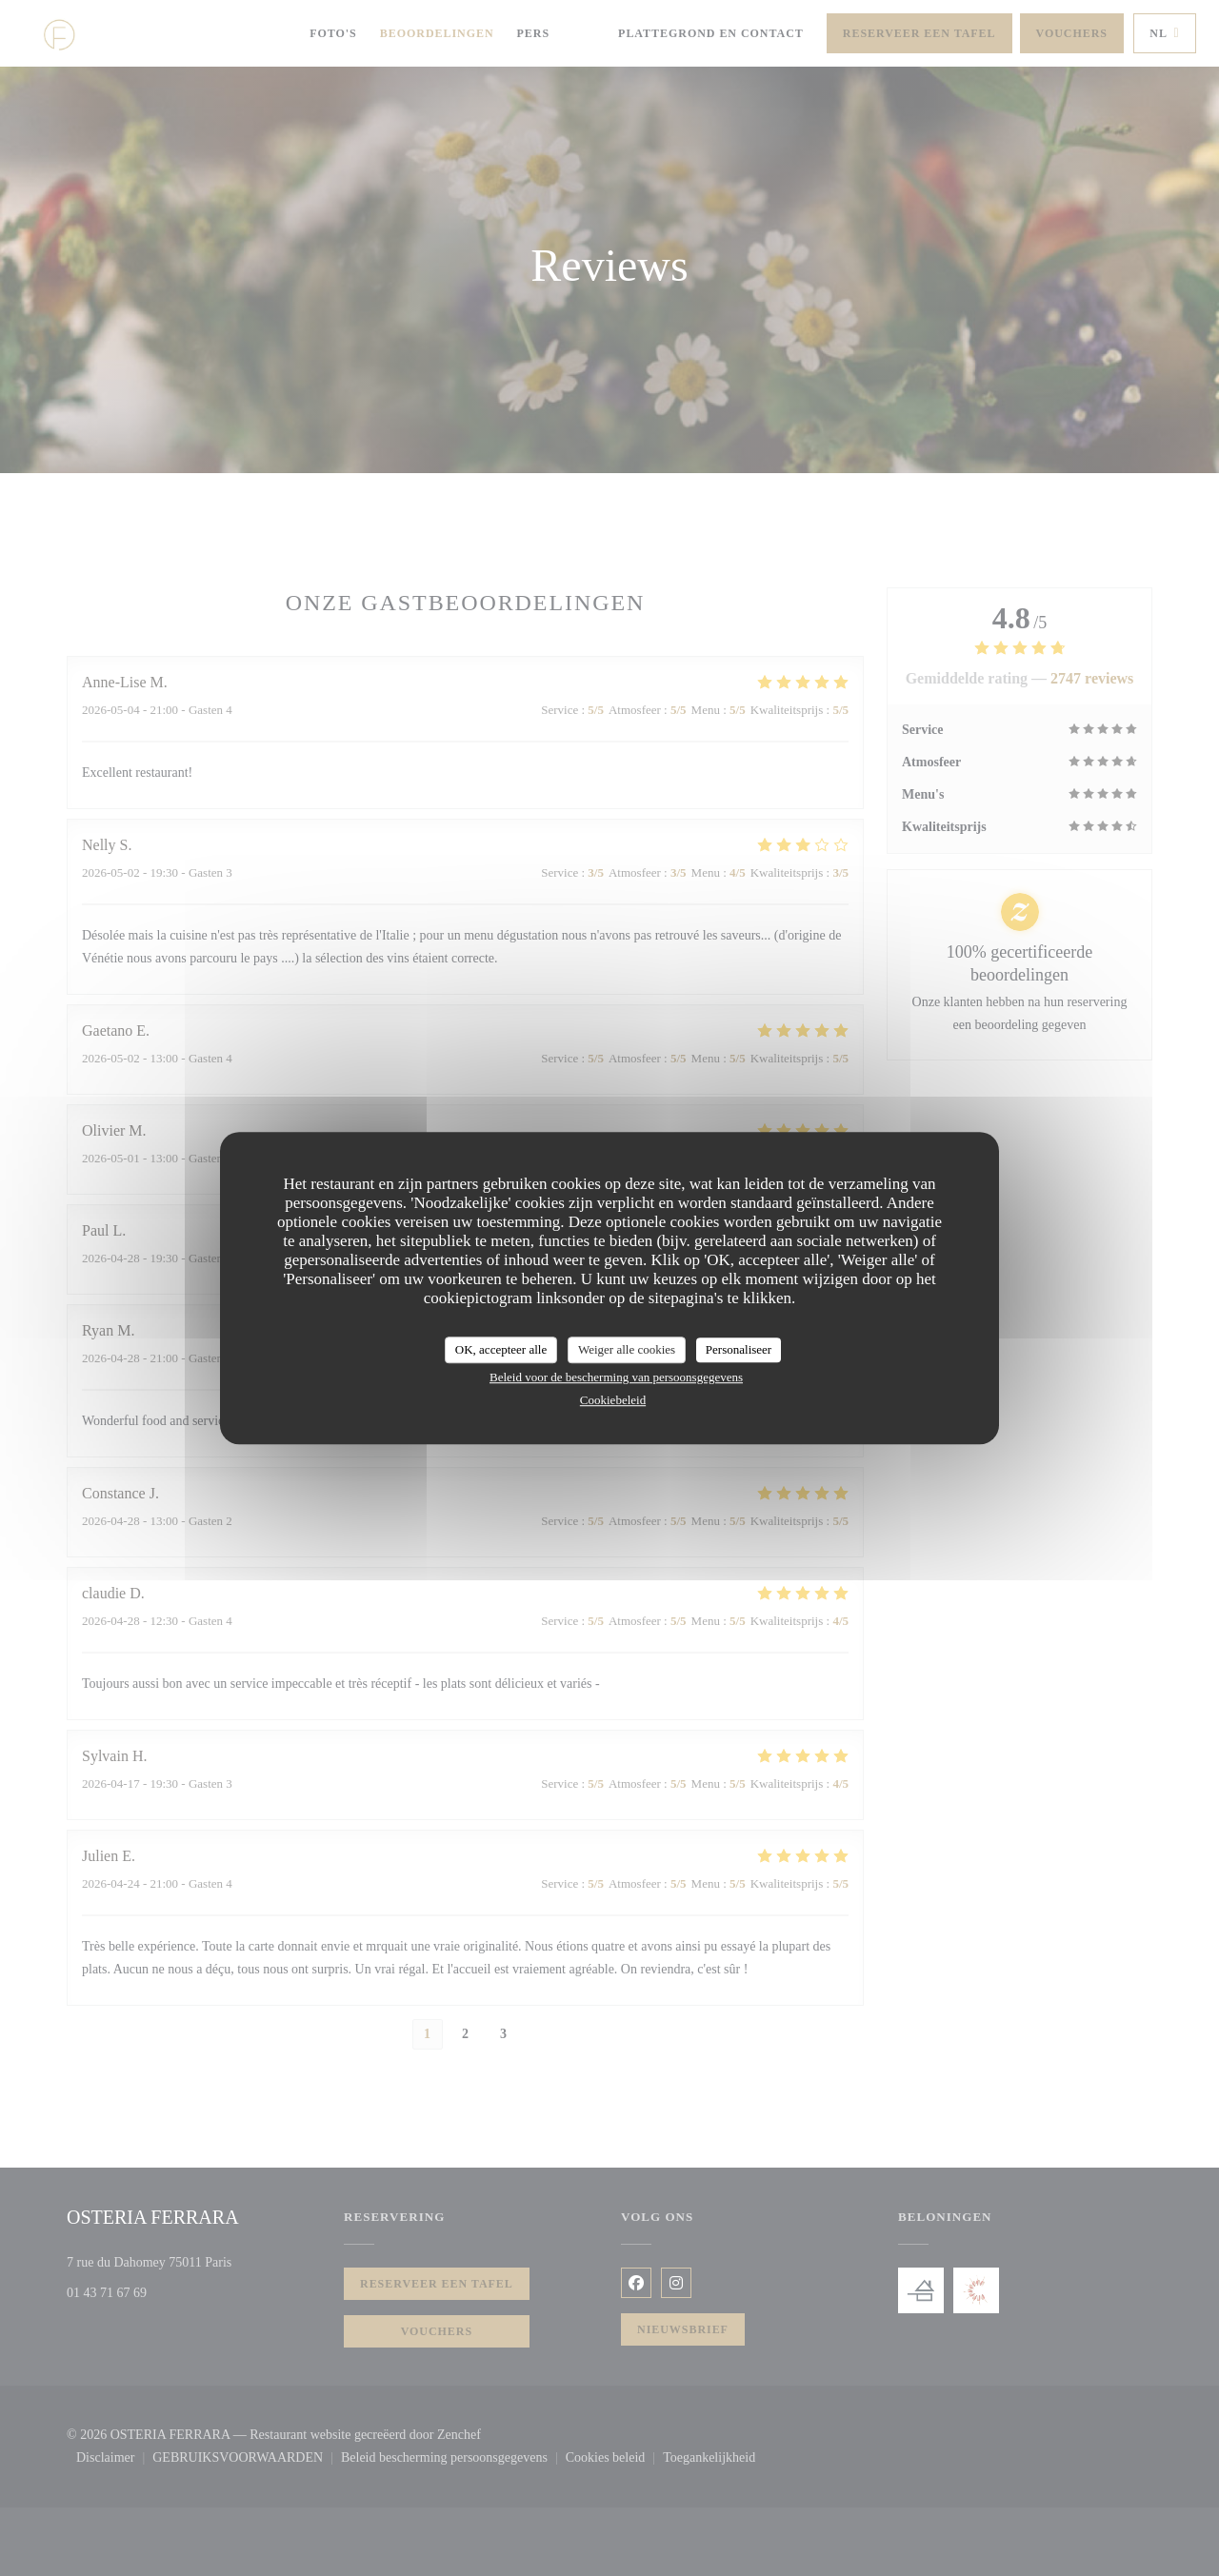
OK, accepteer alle (501, 1349)
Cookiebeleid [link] (613, 1400)
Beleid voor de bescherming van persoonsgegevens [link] (616, 1377)
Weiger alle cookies (626, 1349)
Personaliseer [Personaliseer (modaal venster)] (738, 1349)
